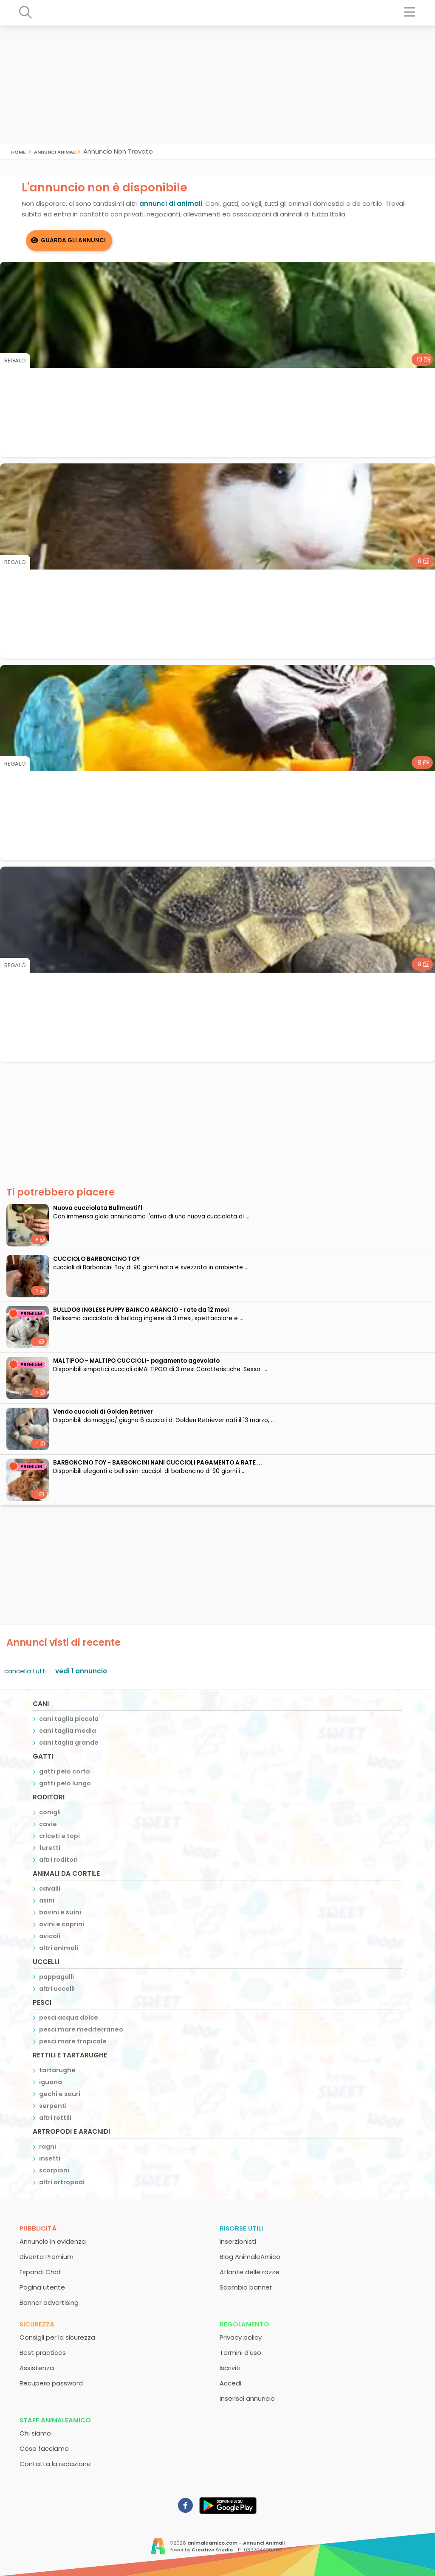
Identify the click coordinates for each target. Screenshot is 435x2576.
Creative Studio (212, 2549)
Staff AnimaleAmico (55, 2420)
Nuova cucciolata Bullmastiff (98, 1208)
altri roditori (58, 1859)
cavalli (49, 1888)
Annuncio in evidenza (53, 2241)
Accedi (230, 2383)
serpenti (53, 2106)
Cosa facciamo (44, 2448)
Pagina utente (42, 2287)
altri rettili (55, 2117)
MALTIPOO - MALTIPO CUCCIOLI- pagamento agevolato (136, 1361)
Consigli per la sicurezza (57, 2337)
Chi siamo (35, 2433)
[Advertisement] (217, 84)
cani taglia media (67, 1730)
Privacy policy (241, 2337)
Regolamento (244, 2324)
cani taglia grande (69, 1742)
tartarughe (57, 2070)
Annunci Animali (55, 151)
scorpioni (54, 2170)
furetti (49, 1848)
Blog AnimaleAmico (250, 2256)
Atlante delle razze (250, 2271)
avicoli (49, 1936)
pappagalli (56, 1977)
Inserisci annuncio (247, 2398)
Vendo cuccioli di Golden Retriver (103, 1412)
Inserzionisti (238, 2241)
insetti (49, 2158)
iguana (50, 2082)
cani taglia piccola (69, 1719)
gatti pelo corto (64, 1771)
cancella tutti (25, 1671)
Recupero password (51, 2383)
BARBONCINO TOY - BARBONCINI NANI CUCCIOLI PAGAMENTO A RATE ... (157, 1463)
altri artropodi (62, 2182)
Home (18, 151)
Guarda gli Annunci (73, 240)
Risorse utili (241, 2228)
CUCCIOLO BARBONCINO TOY (96, 1259)
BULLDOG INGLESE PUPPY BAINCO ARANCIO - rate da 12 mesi (141, 1310)
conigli (50, 1812)
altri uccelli (57, 1988)
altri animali (58, 1948)
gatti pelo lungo (65, 1783)
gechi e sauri (59, 2094)
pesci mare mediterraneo (81, 2029)
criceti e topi (59, 1836)
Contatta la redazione (55, 2463)
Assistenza (37, 2367)
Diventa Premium (46, 2256)
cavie (48, 1824)
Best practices (43, 2352)
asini (46, 1900)
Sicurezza (37, 2324)
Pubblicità (38, 2228)
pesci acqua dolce (68, 2017)
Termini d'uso (240, 2352)
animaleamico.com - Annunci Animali (236, 2543)
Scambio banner (246, 2287)
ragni (47, 2146)
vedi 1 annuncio (81, 1671)
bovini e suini (60, 1912)
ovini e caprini (61, 1924)
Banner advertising (49, 2302)
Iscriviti (230, 2367)
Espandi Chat (41, 2271)
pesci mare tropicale (73, 2041)
